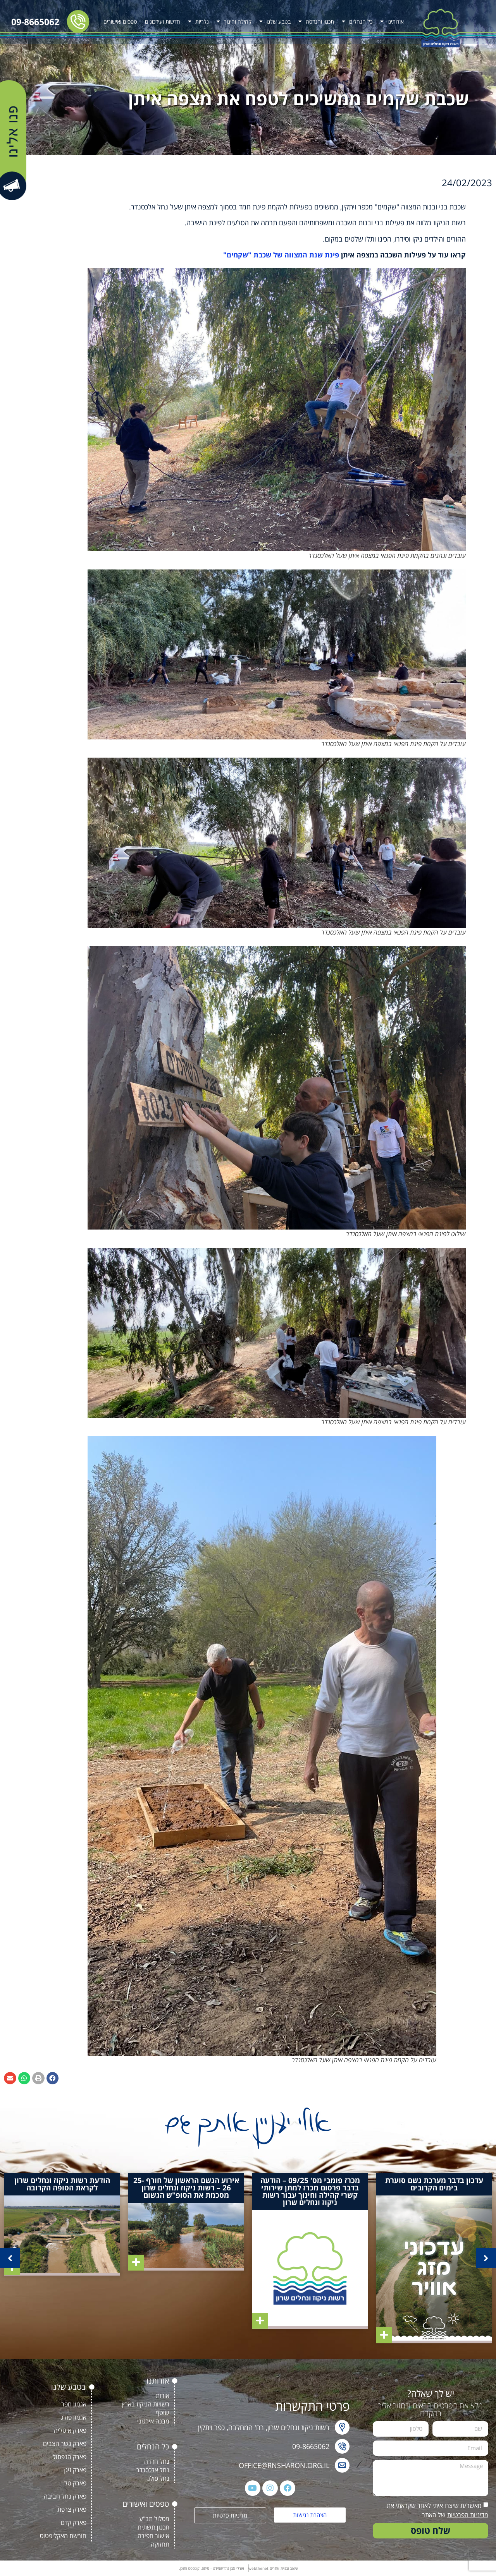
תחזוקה (160, 2544)
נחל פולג (158, 2478)
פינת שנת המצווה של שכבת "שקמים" (281, 254)
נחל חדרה (156, 2461)
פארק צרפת (71, 2509)
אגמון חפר (73, 2404)
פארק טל (75, 2483)
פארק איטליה (70, 2430)
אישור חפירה (153, 2535)
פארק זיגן (75, 2470)
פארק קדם (73, 2522)
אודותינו (392, 21)
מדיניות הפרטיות (467, 2515)
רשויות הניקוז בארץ (145, 2404)
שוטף (162, 2412)
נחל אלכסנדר (152, 2470)
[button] (52, 2078)
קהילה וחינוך (234, 21)
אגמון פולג (73, 2417)
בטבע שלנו (275, 21)
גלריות (198, 21)
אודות (162, 2395)
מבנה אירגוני (153, 2421)
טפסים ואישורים (120, 21)
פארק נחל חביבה (65, 2496)
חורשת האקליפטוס (63, 2535)
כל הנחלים (357, 21)
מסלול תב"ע (154, 2518)
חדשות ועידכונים (162, 21)
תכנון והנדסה (316, 21)
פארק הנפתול (69, 2457)
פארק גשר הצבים (64, 2443)
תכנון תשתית (153, 2527)
